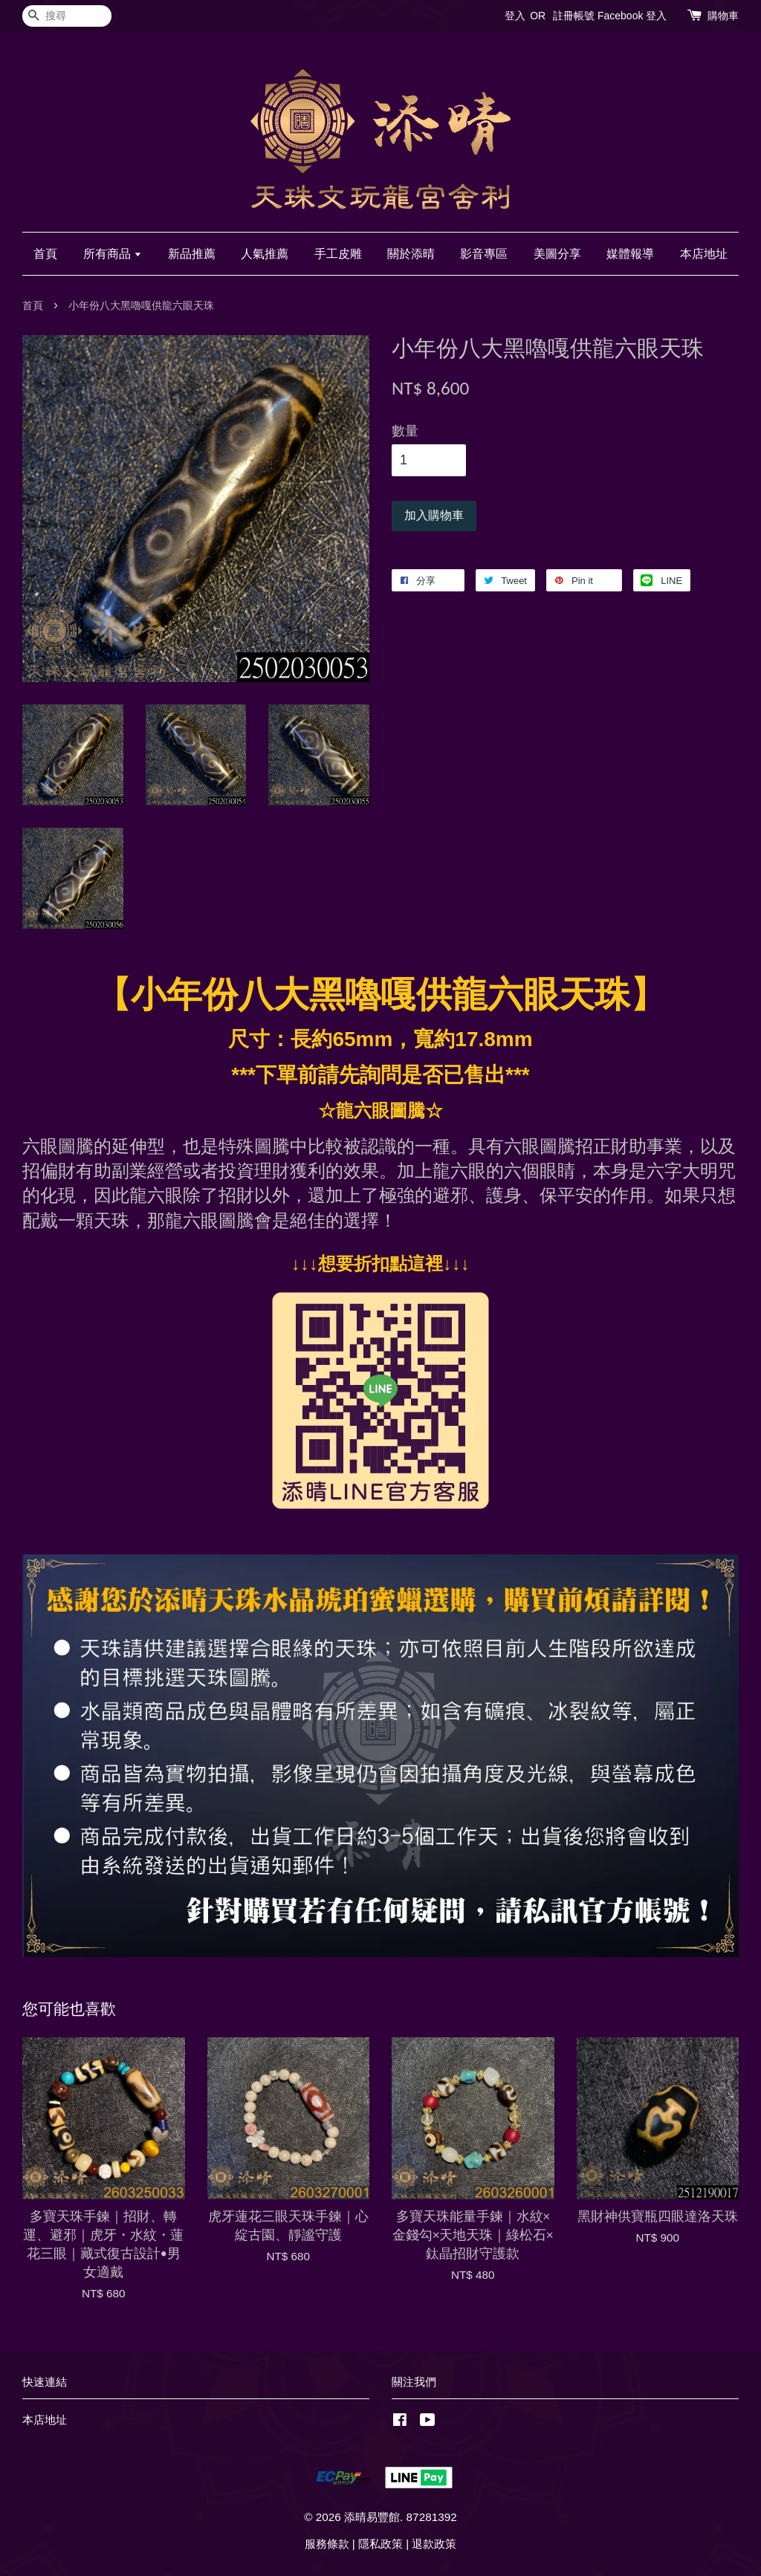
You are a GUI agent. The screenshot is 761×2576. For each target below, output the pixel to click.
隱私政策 (380, 2543)
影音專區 (484, 253)
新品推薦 (192, 253)
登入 (515, 16)
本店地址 (704, 253)
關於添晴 (411, 253)
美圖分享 (557, 253)
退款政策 (434, 2543)
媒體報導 (630, 253)
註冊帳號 (574, 16)
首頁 (45, 253)
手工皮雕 (338, 253)
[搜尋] (66, 16)
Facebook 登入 (632, 16)
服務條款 (327, 2543)
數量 (405, 431)
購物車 (723, 16)
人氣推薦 (264, 253)
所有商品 (112, 253)
